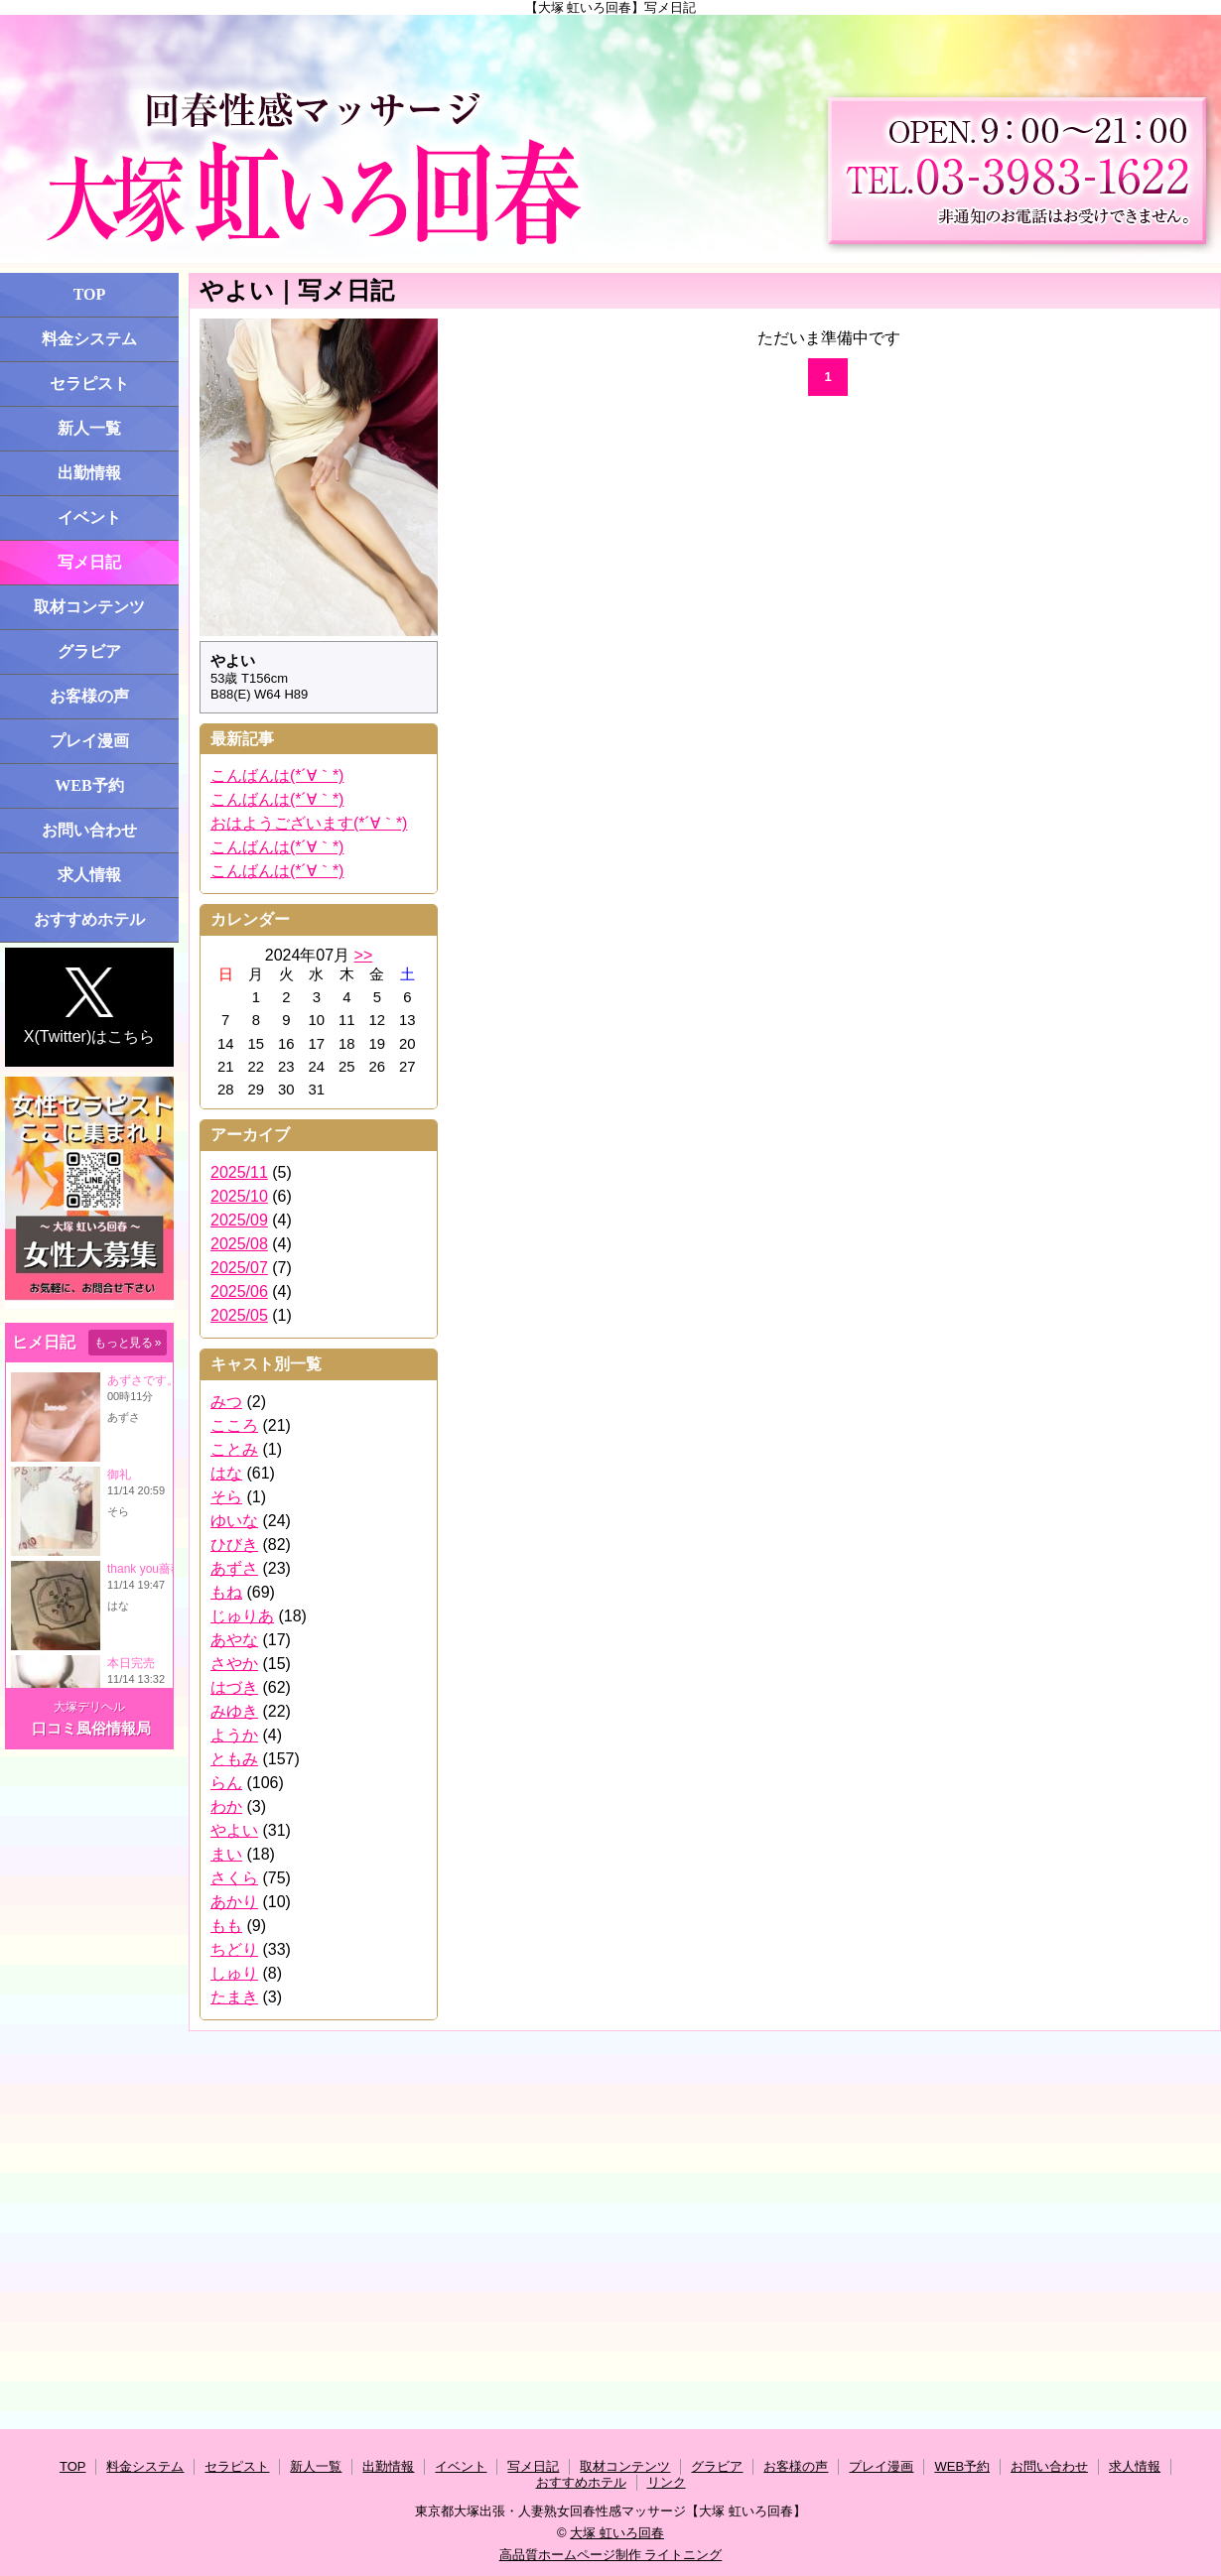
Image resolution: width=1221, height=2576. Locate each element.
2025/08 (239, 1243)
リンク (666, 2482)
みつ (226, 1401)
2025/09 (239, 1220)
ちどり (234, 1949)
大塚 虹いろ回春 (617, 2532)
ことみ (234, 1449)
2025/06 (239, 1291)
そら (226, 1496)
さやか (234, 1663)
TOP (89, 294)
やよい (234, 1830)
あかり (234, 1901)
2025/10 (239, 1196)
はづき (234, 1687)
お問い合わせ (89, 830)
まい (226, 1854)
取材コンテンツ (89, 606)
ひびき (234, 1544)
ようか (234, 1735)
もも (226, 1925)
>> (363, 955)
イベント (89, 517)
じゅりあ (242, 1616)
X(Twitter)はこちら (89, 1006)
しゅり (234, 1973)
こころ (234, 1425)
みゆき (234, 1711)
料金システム (89, 338)
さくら (234, 1877)
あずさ (234, 1568)
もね (226, 1592)
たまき (234, 1997)
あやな (234, 1639)
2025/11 (239, 1172)
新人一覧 (89, 428)
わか (226, 1806)
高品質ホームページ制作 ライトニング (611, 2554)
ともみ (234, 1758)
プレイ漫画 (89, 740)
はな (226, 1473)
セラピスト (89, 383)
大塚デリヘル (89, 1707)
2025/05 (239, 1315)
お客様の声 (89, 696)
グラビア (89, 651)
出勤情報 (89, 472)
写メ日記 (89, 562)
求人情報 (89, 874)
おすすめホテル (89, 919)
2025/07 (239, 1267)
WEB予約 (89, 785)
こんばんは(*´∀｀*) (276, 775)
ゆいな (234, 1520)
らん (226, 1782)
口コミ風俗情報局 (91, 1728)
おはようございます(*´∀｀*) (308, 823)
